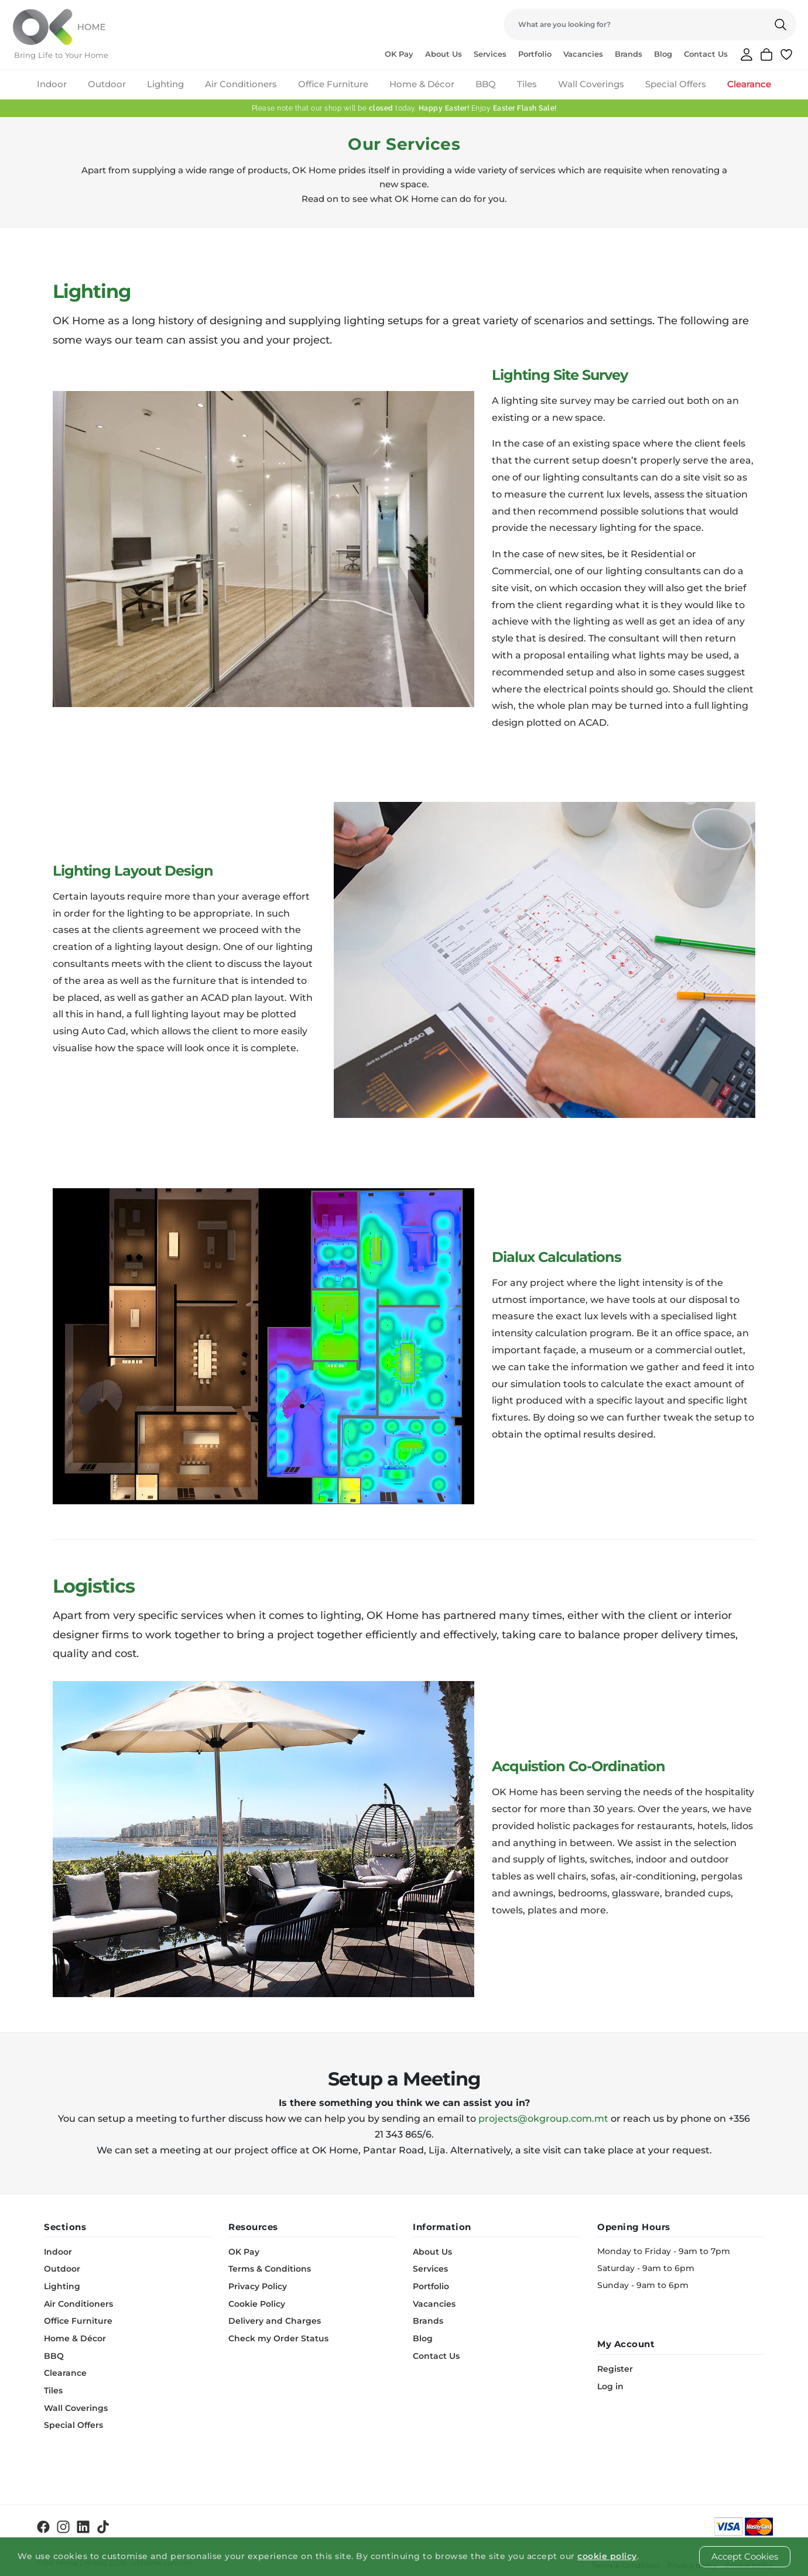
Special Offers (675, 84)
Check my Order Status (278, 2336)
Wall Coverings (591, 84)
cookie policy (607, 2556)
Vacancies (583, 54)
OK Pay (399, 54)
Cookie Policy (256, 2302)
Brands (628, 54)
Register (615, 2369)
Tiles (527, 84)
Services (490, 54)
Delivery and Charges (274, 2319)
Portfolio (535, 54)
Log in (610, 2386)
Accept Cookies (744, 2556)
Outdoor (107, 84)
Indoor (52, 84)
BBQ (485, 84)
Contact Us (706, 54)
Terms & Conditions (269, 2268)
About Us (443, 54)
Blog (663, 54)
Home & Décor (421, 84)
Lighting (165, 84)
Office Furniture (333, 84)
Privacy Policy (257, 2285)
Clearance (749, 84)
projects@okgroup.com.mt (543, 2118)
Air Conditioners (241, 84)
